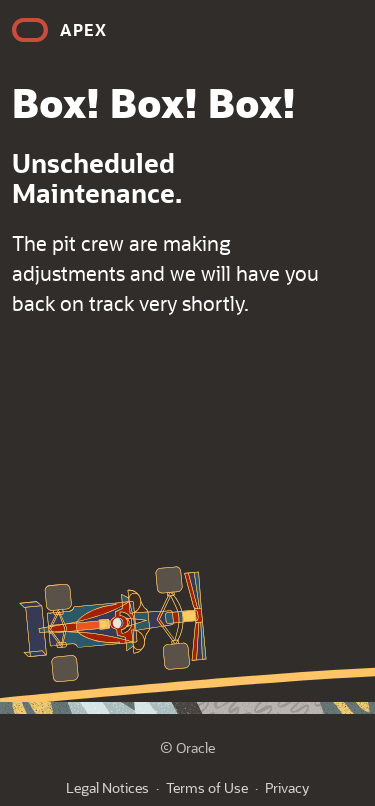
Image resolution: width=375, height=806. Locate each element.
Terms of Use (207, 787)
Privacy (287, 787)
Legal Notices (107, 787)
